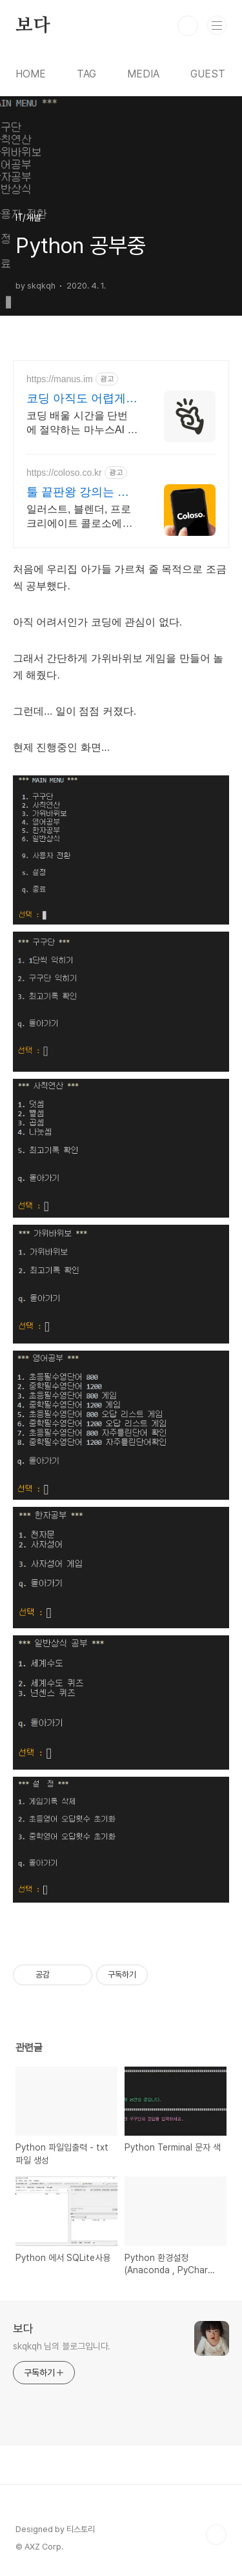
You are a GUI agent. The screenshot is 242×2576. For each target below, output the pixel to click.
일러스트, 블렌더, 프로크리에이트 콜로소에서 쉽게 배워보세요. (79, 517)
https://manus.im (59, 379)
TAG (86, 74)
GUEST (207, 74)
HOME (30, 74)
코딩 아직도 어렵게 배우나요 (76, 399)
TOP (216, 2534)
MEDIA (143, 74)
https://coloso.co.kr (64, 472)
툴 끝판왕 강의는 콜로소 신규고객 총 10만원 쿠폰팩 (78, 493)
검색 (187, 26)
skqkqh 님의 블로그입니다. (61, 2346)
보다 (32, 26)
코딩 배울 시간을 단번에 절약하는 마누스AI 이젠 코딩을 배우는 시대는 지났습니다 (81, 423)
